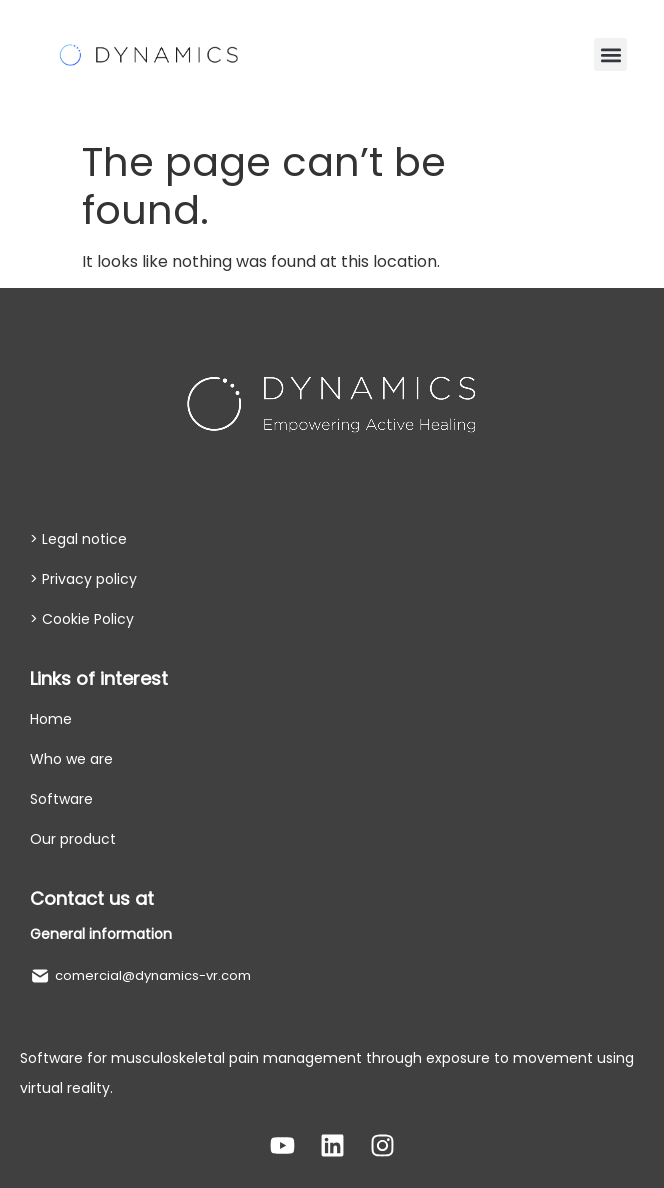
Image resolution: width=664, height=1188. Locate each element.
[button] (610, 54)
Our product (73, 839)
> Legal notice (78, 539)
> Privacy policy (83, 579)
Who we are (71, 759)
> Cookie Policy (82, 619)
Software (61, 799)
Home (51, 719)
